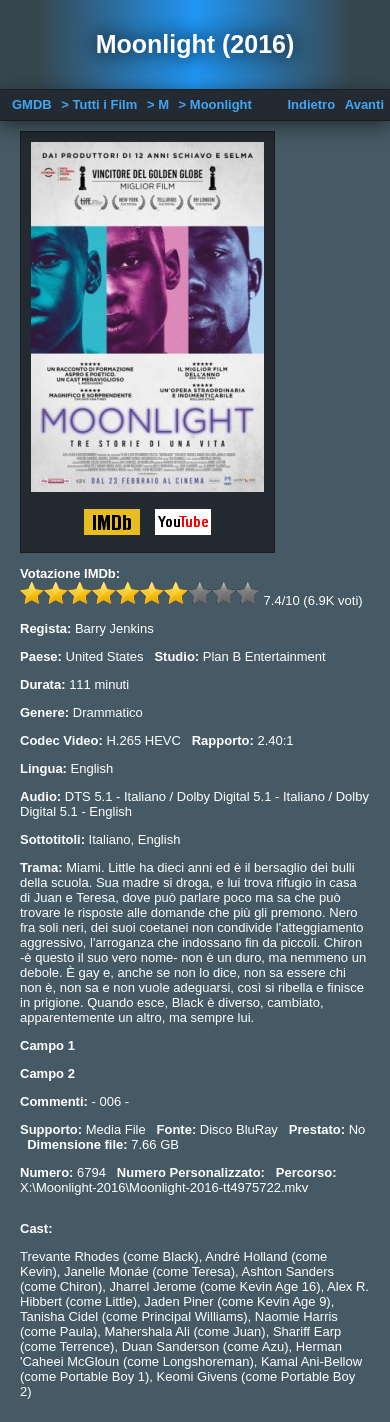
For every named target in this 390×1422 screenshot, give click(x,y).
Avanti (364, 104)
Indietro (311, 104)
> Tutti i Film (99, 104)
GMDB (32, 104)
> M (158, 104)
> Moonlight (215, 104)
